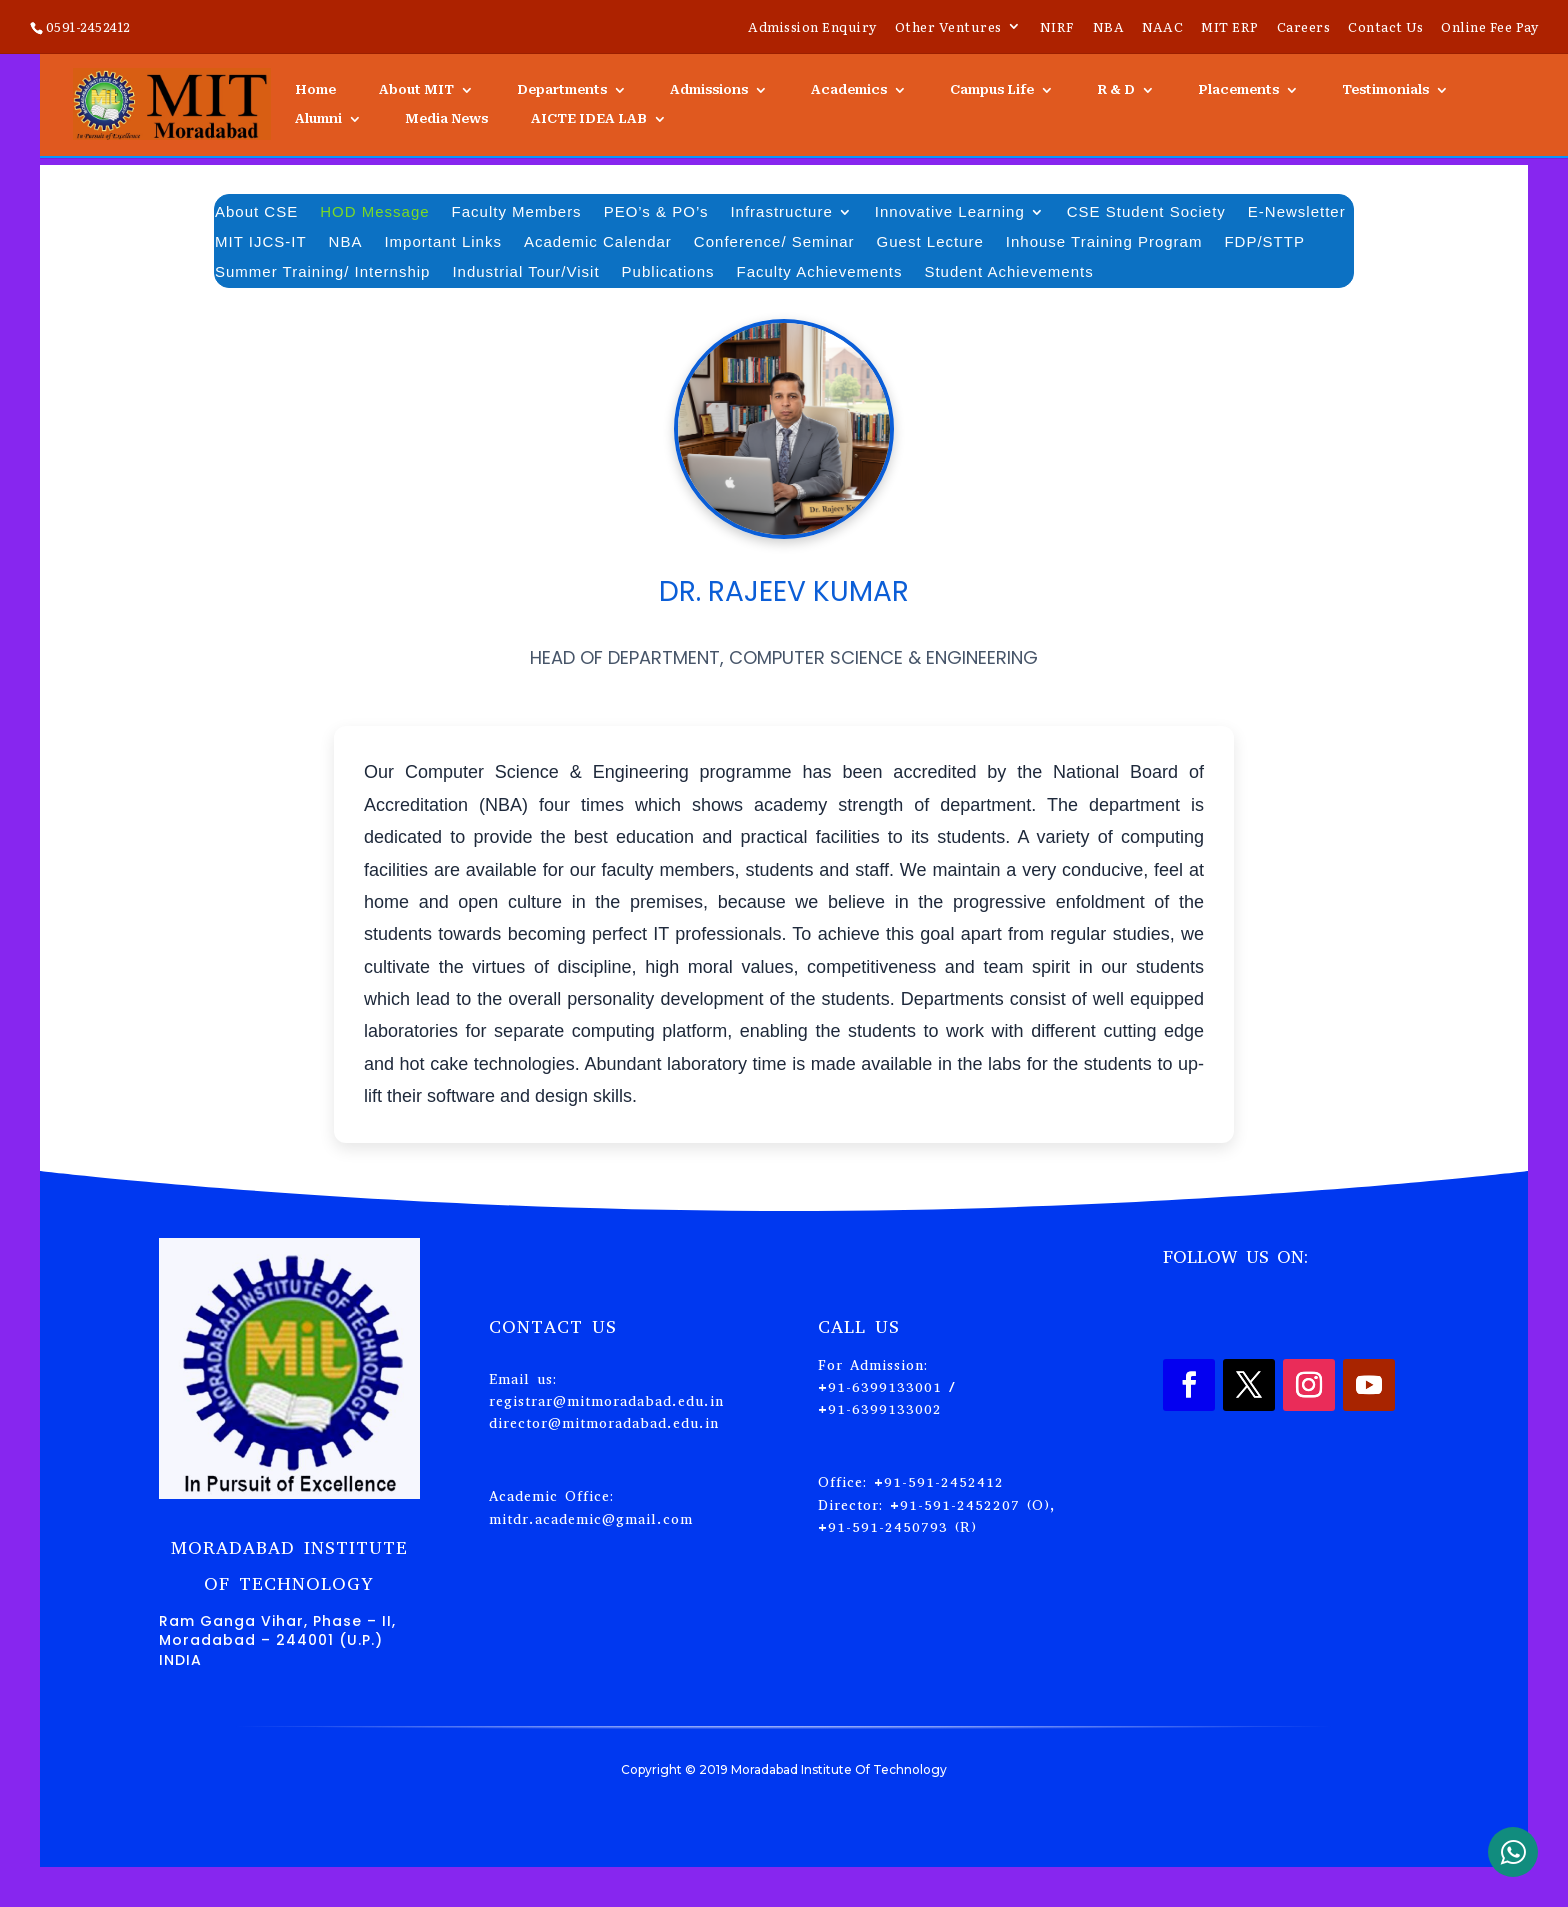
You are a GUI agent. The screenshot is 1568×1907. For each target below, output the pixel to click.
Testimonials (1385, 90)
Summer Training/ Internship (322, 272)
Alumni (318, 119)
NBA (1109, 28)
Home (315, 90)
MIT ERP (1230, 28)
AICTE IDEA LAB (589, 119)
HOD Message (374, 212)
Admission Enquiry (812, 28)
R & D (1116, 90)
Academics (849, 90)
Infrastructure (781, 212)
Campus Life (992, 90)
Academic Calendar (598, 242)
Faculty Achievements (820, 272)
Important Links (443, 242)
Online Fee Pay (1489, 28)
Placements (1238, 90)
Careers (1304, 28)
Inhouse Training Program (1104, 242)
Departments (562, 90)
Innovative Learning (950, 212)
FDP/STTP (1264, 242)
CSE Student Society (1146, 212)
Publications (668, 272)
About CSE (256, 212)
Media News (446, 119)
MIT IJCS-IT (261, 242)
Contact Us (1385, 28)
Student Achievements (1008, 272)
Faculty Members (517, 212)
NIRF (1057, 28)
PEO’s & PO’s (656, 212)
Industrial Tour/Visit (525, 272)
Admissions (709, 90)
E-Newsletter (1297, 212)
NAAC (1162, 28)
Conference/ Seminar (774, 242)
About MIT (416, 90)
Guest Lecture (930, 242)
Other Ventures (948, 28)
